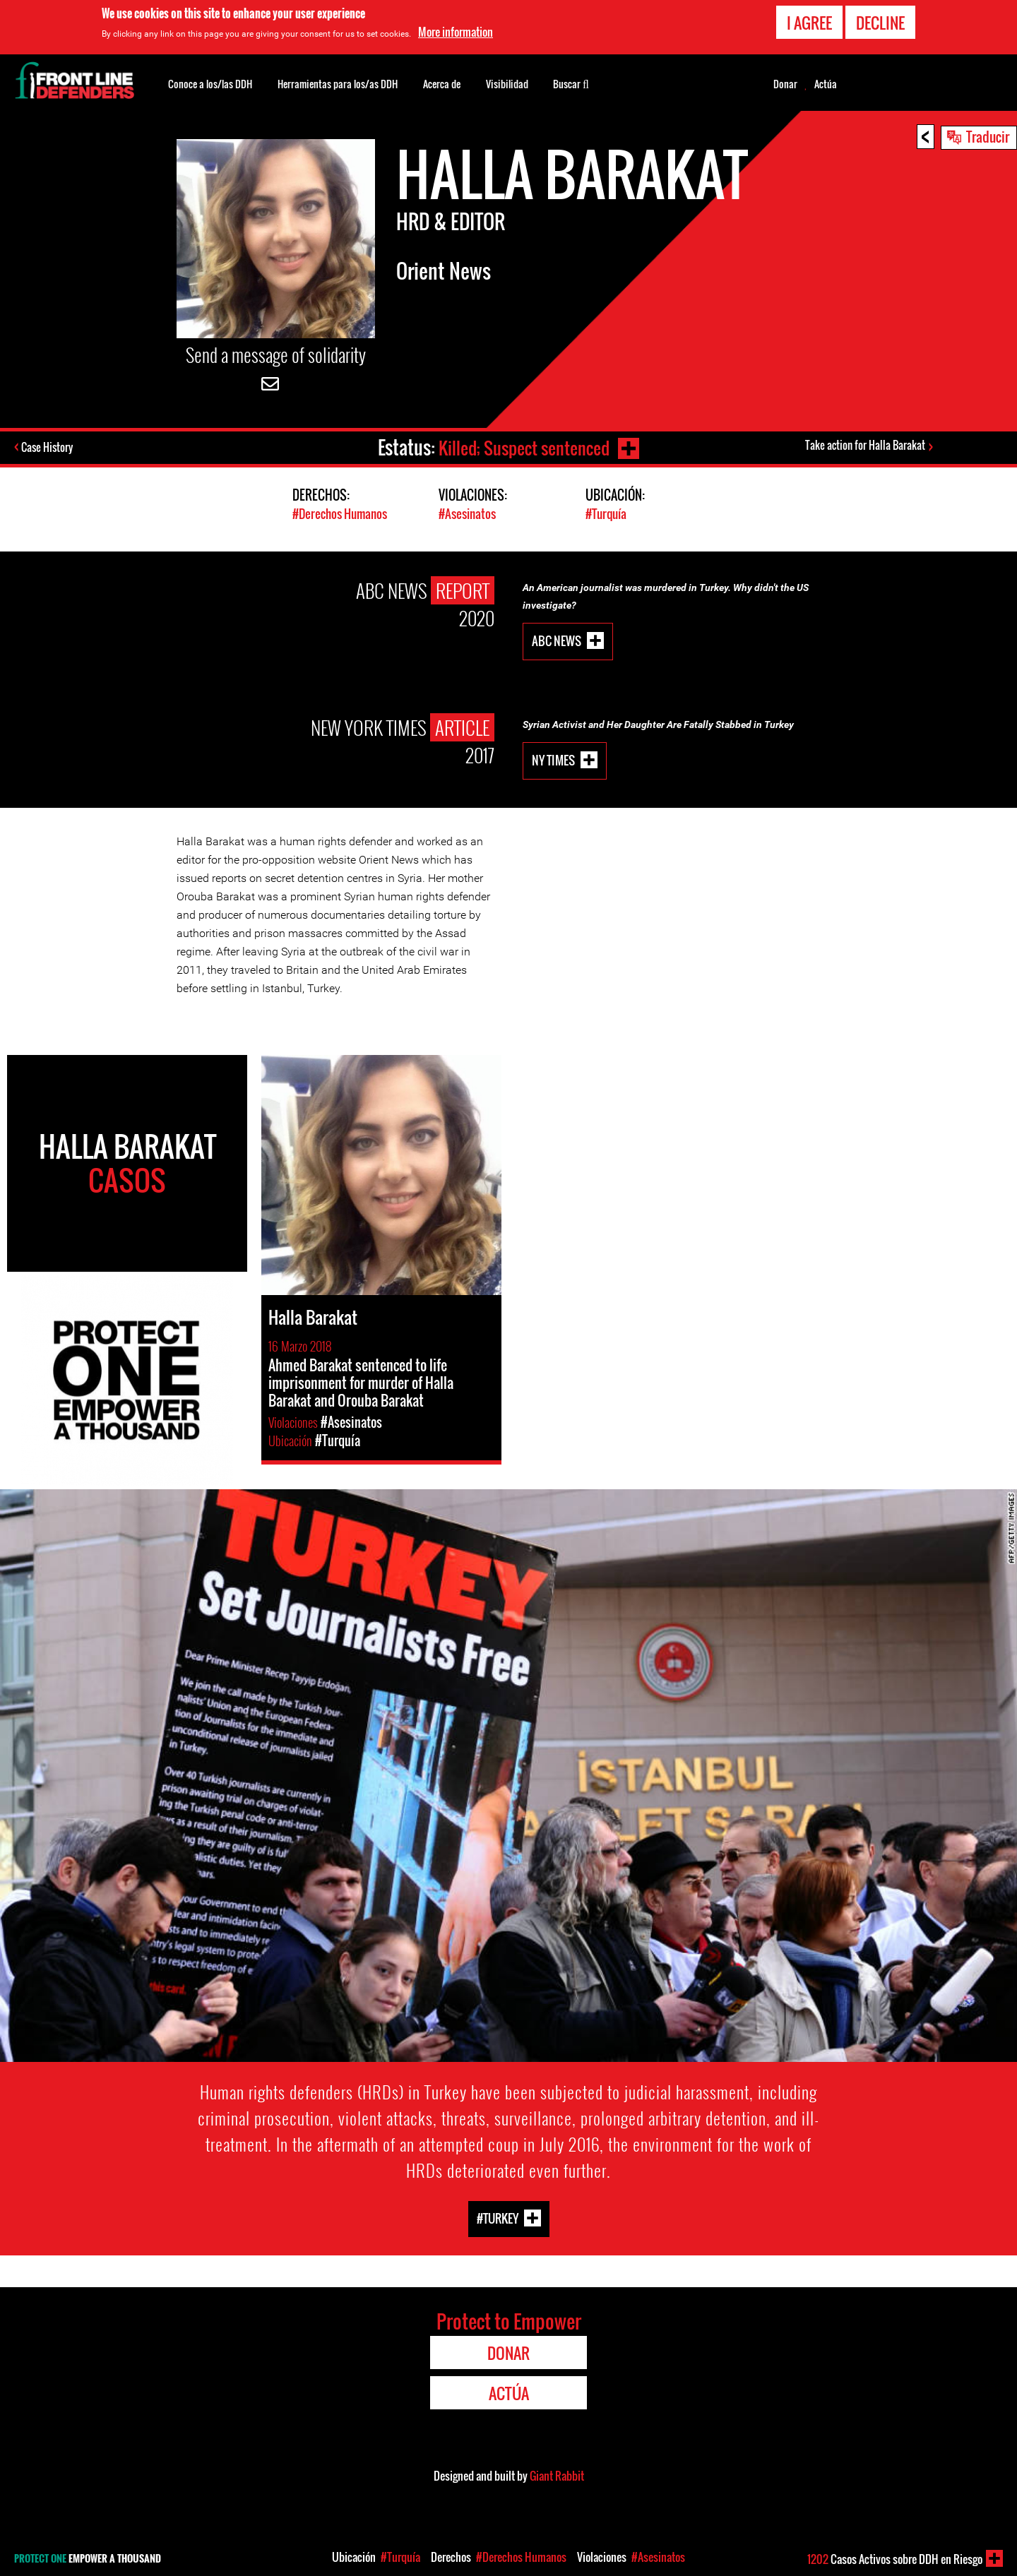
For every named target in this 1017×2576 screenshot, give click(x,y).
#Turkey (497, 2217)
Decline (880, 22)
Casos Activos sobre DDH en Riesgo (894, 2559)
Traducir (987, 136)
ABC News (556, 639)
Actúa (825, 84)
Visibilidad (507, 83)
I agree (809, 22)
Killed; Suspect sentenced (523, 447)
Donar (785, 84)
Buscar (571, 82)
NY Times (553, 759)
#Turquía (605, 514)
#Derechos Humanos (339, 514)
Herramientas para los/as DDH (338, 83)
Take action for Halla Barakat (865, 445)
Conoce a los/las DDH (210, 83)
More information (455, 31)
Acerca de (441, 83)
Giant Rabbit (557, 2475)
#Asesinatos (467, 514)
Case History (48, 447)
